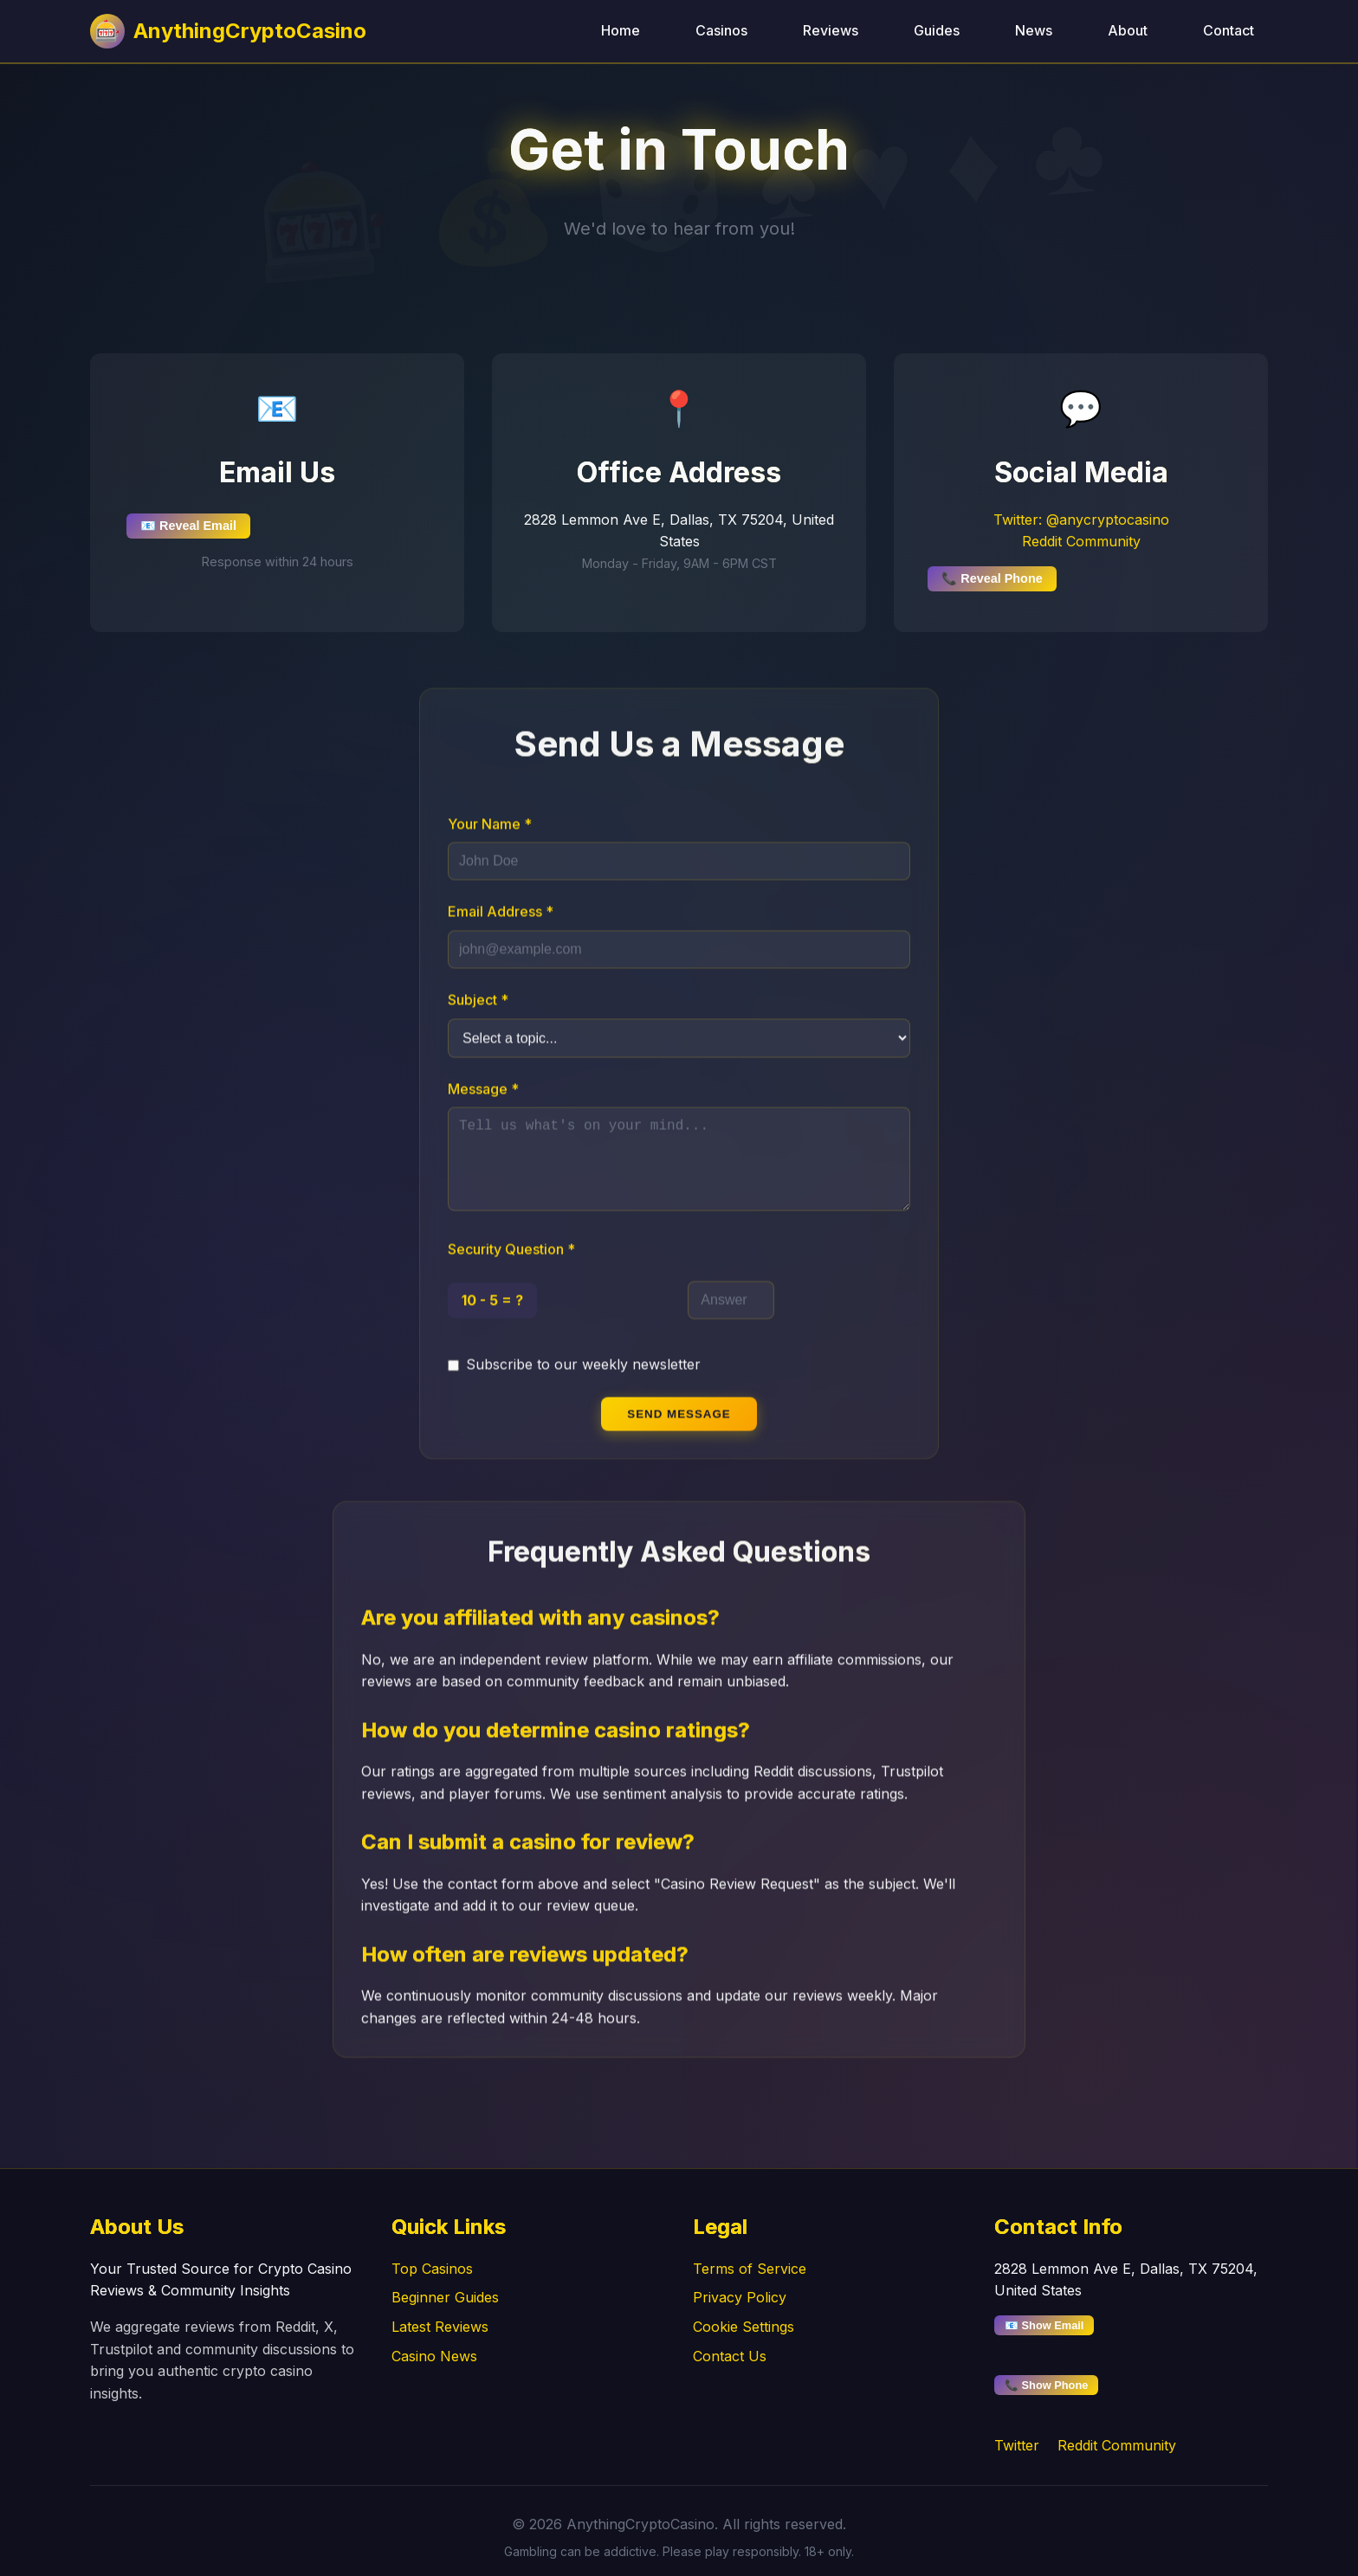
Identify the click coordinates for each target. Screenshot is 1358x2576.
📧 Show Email (1044, 2325)
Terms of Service (749, 2268)
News (1033, 30)
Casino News (434, 2356)
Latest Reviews (439, 2326)
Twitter (1016, 2445)
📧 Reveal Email (188, 526)
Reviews (830, 30)
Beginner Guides (445, 2297)
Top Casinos (432, 2268)
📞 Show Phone (1046, 2385)
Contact (1228, 30)
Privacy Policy (739, 2297)
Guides (937, 30)
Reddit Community (1081, 541)
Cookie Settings (743, 2326)
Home (620, 30)
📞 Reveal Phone (991, 578)
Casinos (721, 30)
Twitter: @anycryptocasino (1081, 519)
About (1128, 30)
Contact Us (729, 2356)
